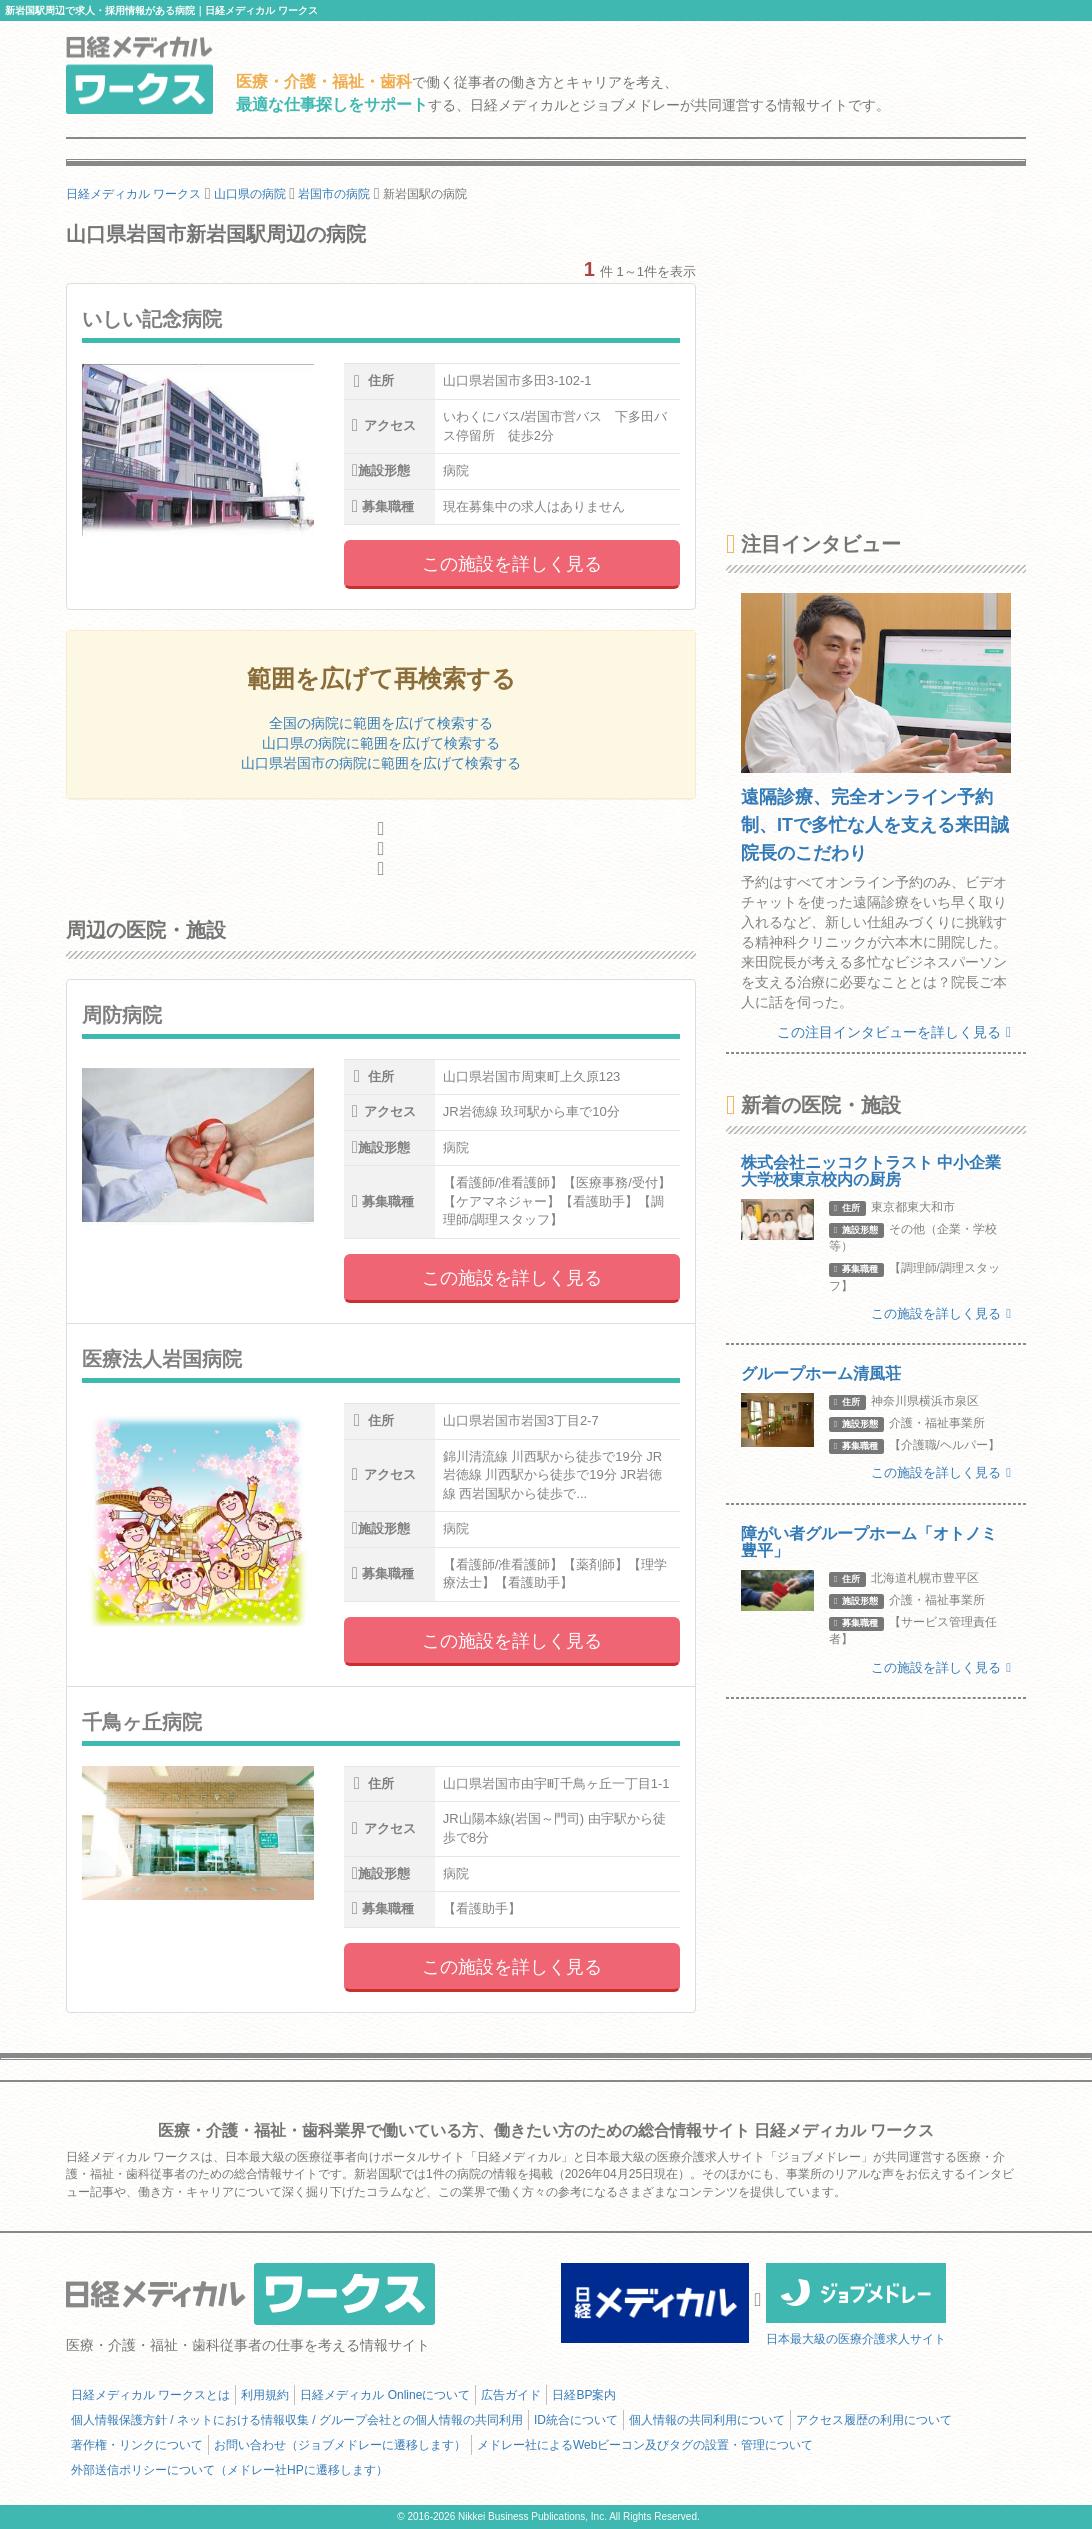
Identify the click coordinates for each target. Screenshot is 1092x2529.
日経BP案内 (584, 2395)
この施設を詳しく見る (512, 564)
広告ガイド (511, 2395)
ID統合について (576, 2420)
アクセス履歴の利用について (874, 2420)
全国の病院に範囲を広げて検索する (381, 723)
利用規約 (265, 2395)
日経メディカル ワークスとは (150, 2395)
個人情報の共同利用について (707, 2420)
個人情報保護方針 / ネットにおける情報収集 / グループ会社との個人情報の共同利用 (297, 2420)
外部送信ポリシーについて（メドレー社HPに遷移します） (229, 2470)
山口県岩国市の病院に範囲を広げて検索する (381, 763)
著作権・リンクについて (137, 2445)
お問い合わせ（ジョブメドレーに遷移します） (340, 2445)
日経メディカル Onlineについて (385, 2395)
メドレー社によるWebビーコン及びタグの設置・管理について (645, 2445)
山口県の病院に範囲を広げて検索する (381, 743)
